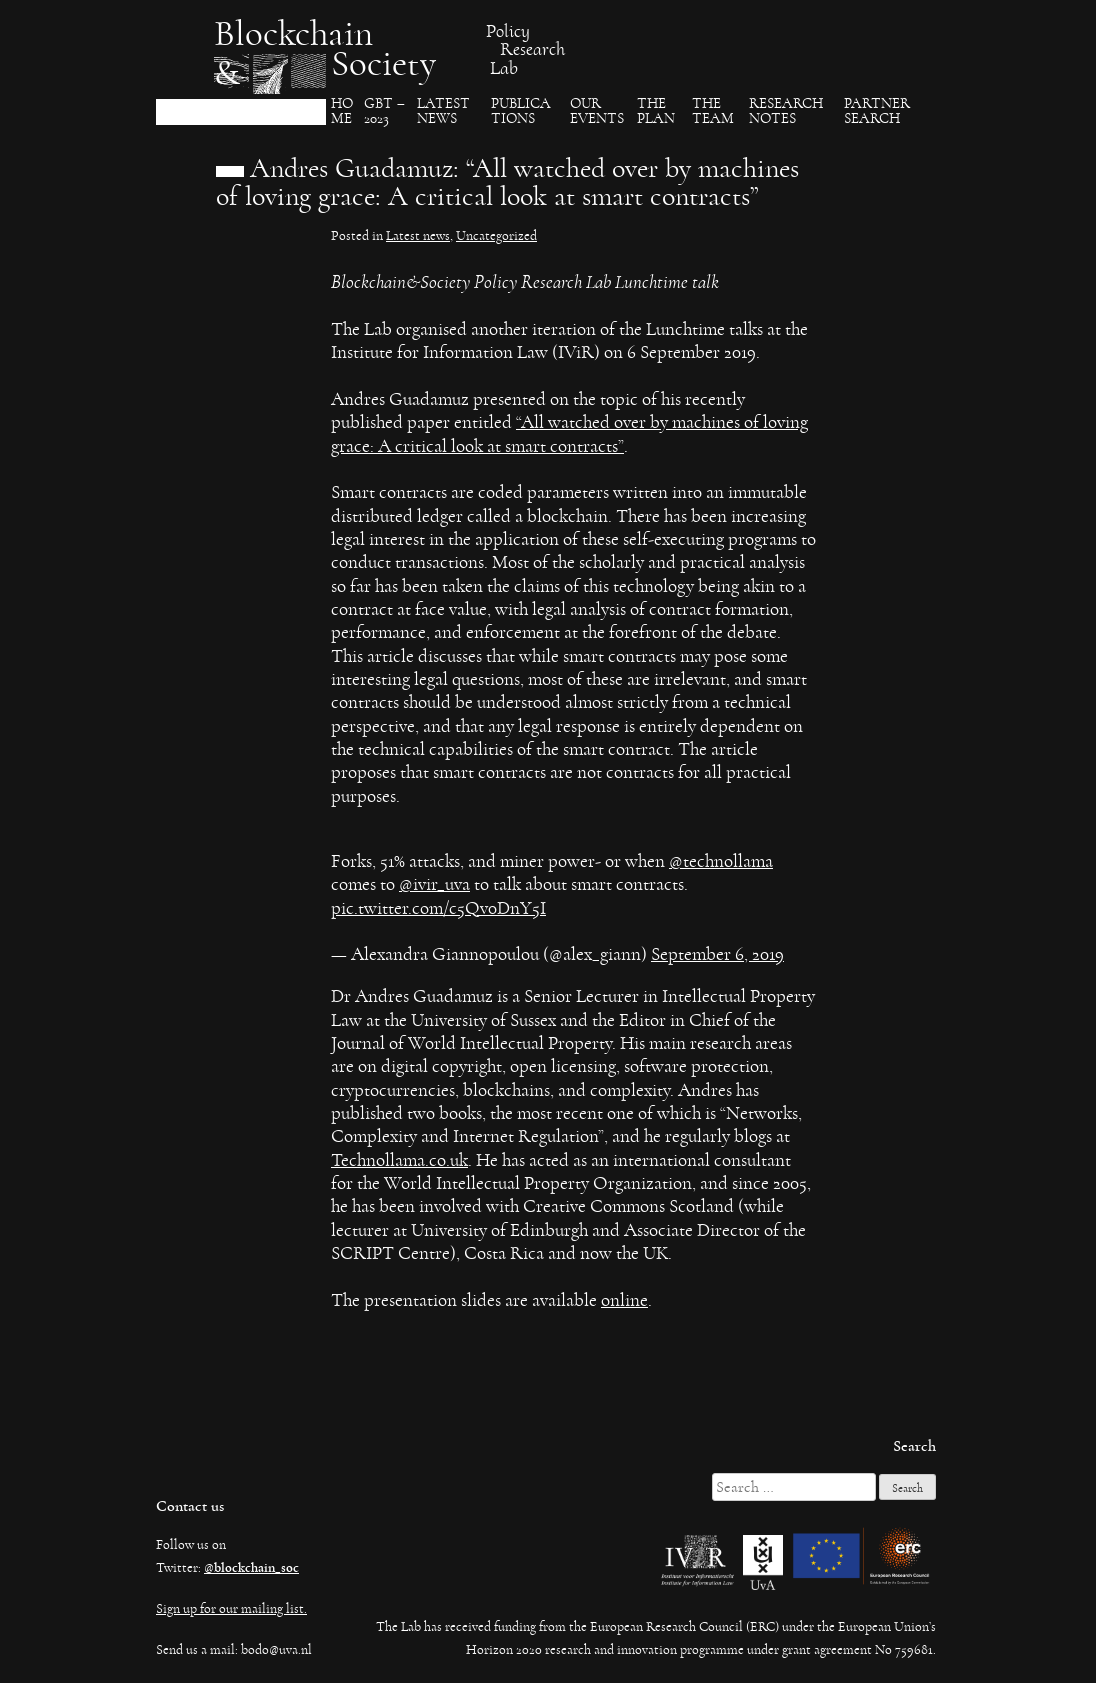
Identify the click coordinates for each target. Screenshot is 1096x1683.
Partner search (877, 111)
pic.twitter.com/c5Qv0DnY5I (438, 908)
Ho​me (342, 111)
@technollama (721, 861)
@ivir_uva (434, 884)
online (624, 1300)
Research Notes (786, 111)
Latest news (418, 236)
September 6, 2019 (717, 954)
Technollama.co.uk (399, 1160)
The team (713, 111)
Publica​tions (521, 111)
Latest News (443, 111)
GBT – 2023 (384, 111)
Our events (597, 111)
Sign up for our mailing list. (231, 1609)
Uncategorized (496, 236)
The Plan (656, 111)
